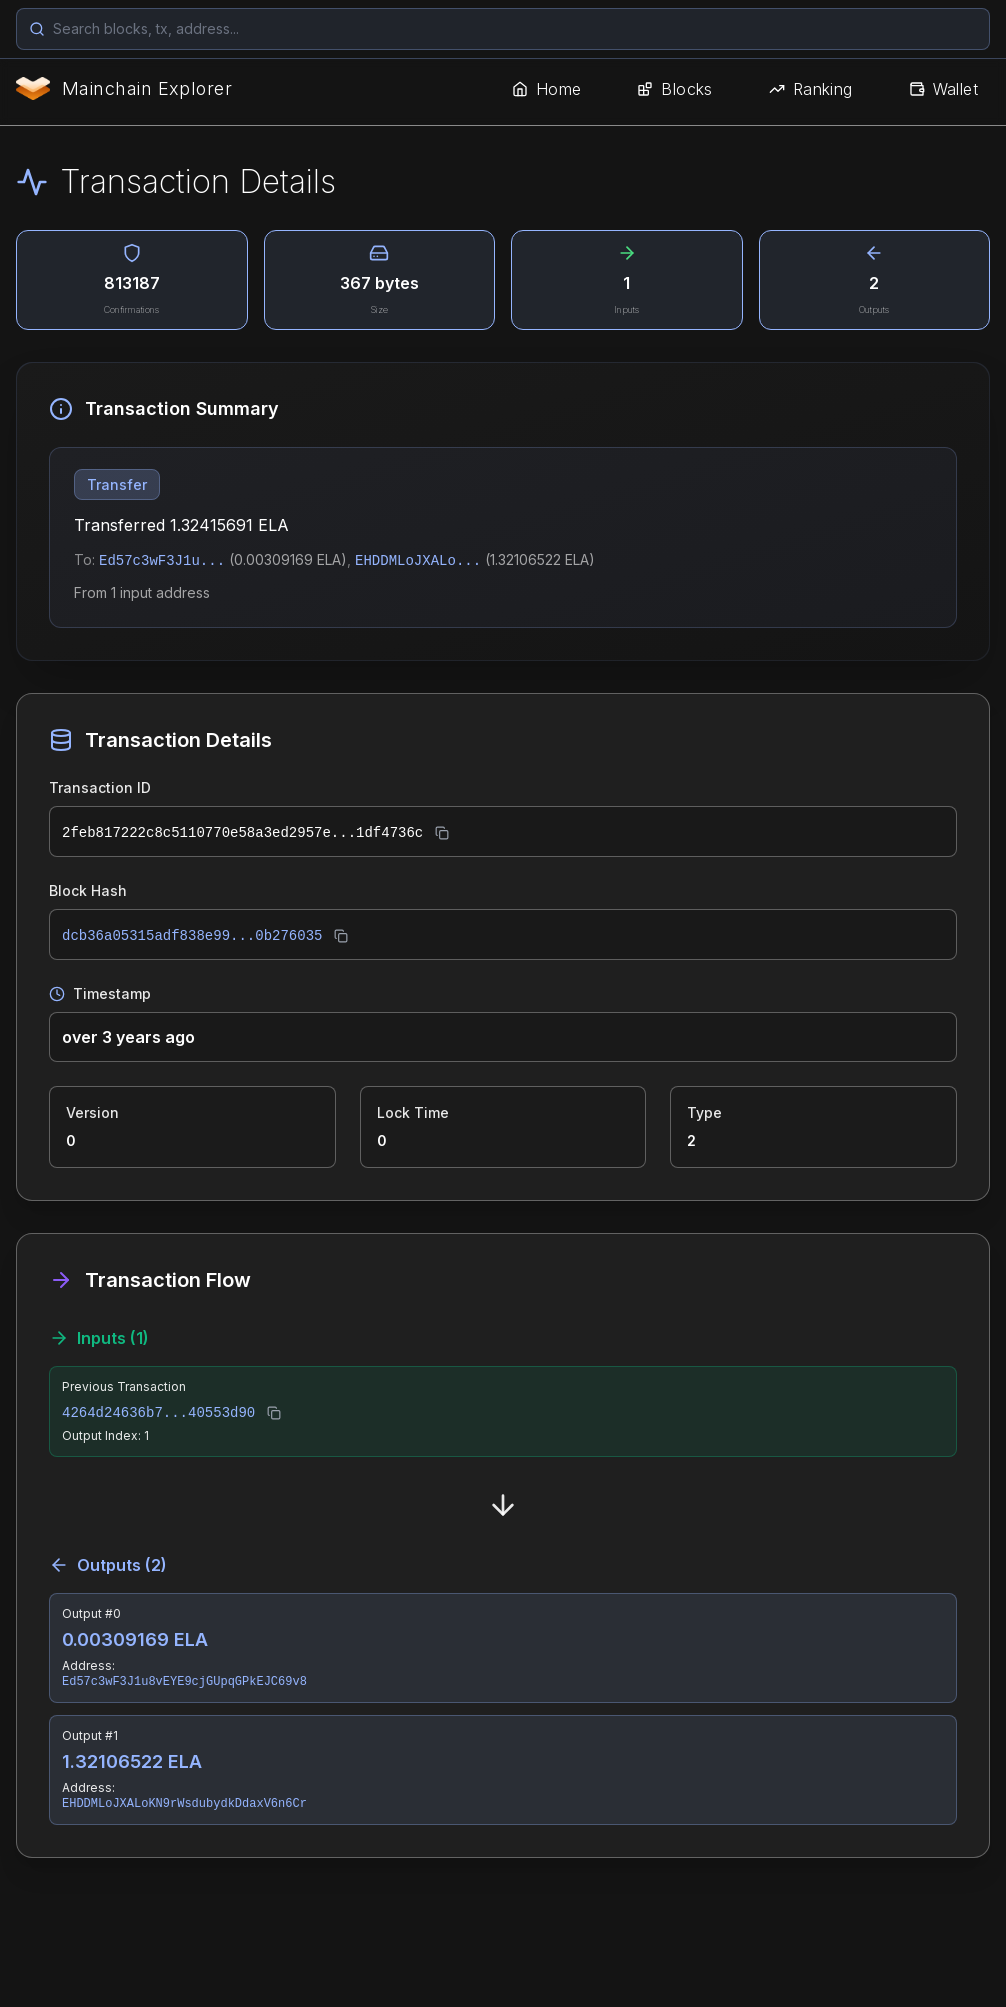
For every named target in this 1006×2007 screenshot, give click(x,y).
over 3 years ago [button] (128, 1037)
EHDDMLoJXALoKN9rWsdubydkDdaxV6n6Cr (184, 1804)
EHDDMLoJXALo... (418, 561)
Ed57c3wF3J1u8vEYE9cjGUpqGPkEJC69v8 (184, 1682)
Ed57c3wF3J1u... (162, 561)
